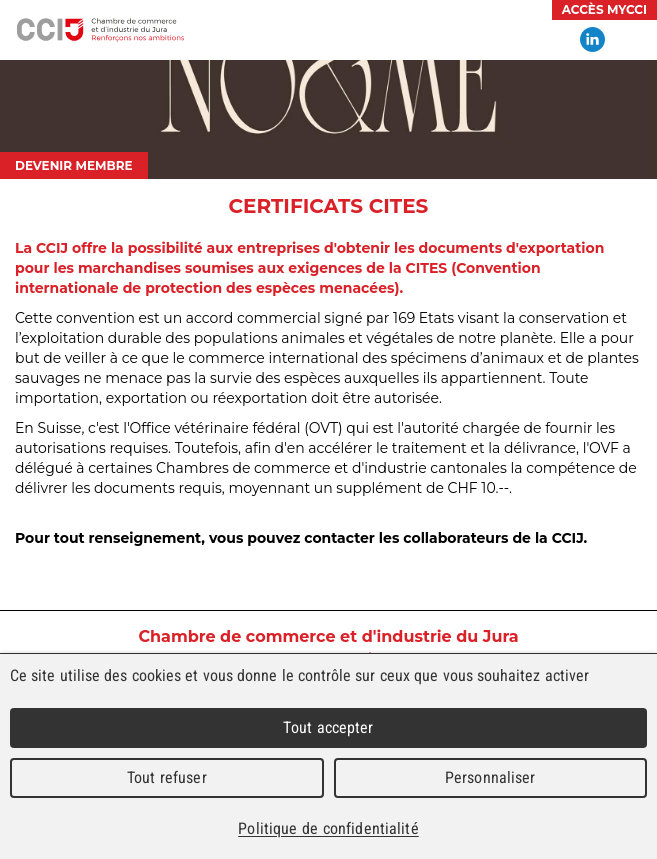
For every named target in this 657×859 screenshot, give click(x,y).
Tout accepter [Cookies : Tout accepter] (328, 727)
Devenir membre (74, 165)
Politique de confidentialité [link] (328, 828)
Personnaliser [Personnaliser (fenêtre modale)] (490, 777)
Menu (632, 40)
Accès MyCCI (604, 9)
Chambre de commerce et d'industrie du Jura (100, 30)
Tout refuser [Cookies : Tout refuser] (167, 777)
